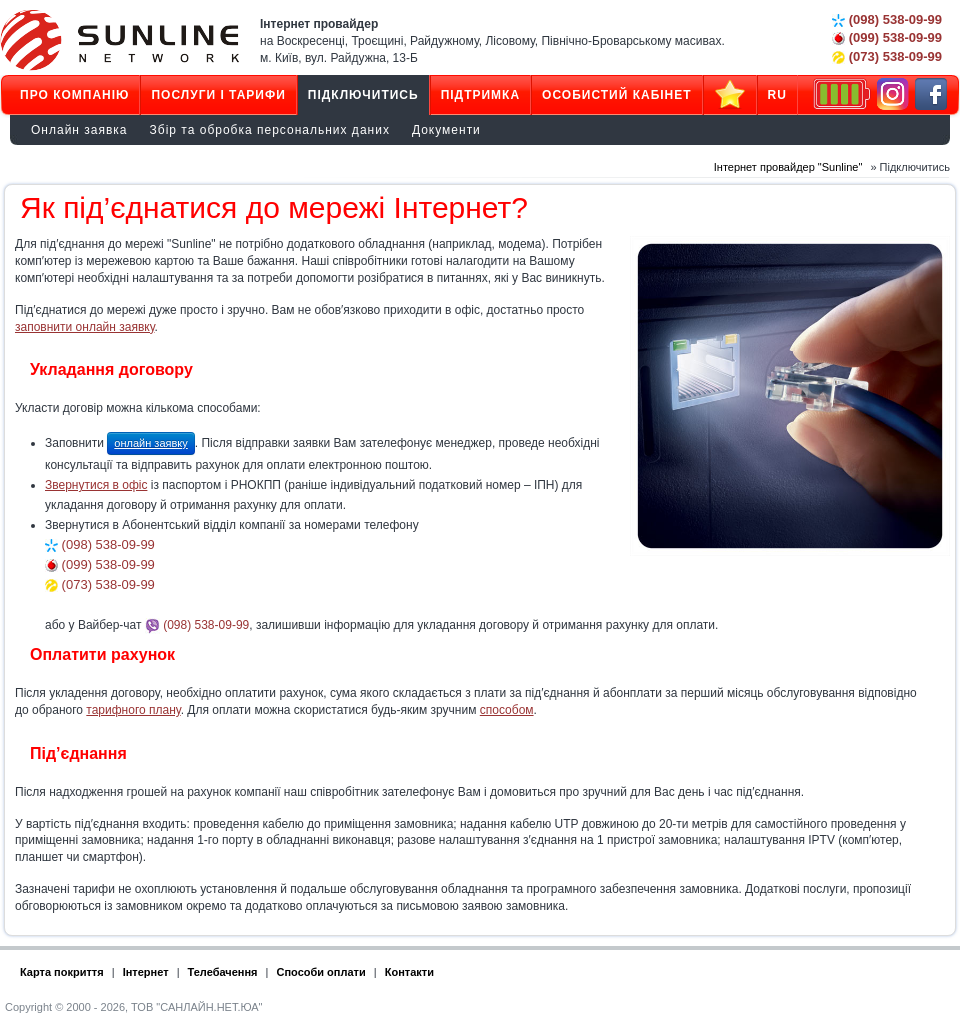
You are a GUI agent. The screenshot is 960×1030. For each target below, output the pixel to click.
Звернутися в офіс (96, 485)
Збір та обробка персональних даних (270, 130)
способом (507, 710)
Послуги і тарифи (218, 95)
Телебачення (223, 972)
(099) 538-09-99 (887, 37)
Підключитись (363, 95)
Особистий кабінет (617, 95)
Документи (446, 130)
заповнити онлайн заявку (84, 327)
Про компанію (74, 95)
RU (777, 95)
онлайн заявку (150, 443)
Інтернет (146, 972)
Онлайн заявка (79, 130)
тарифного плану (133, 710)
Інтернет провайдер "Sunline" (788, 167)
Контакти (409, 972)
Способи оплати (321, 972)
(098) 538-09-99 (887, 19)
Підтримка (480, 95)
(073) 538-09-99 (887, 56)
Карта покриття (62, 972)
